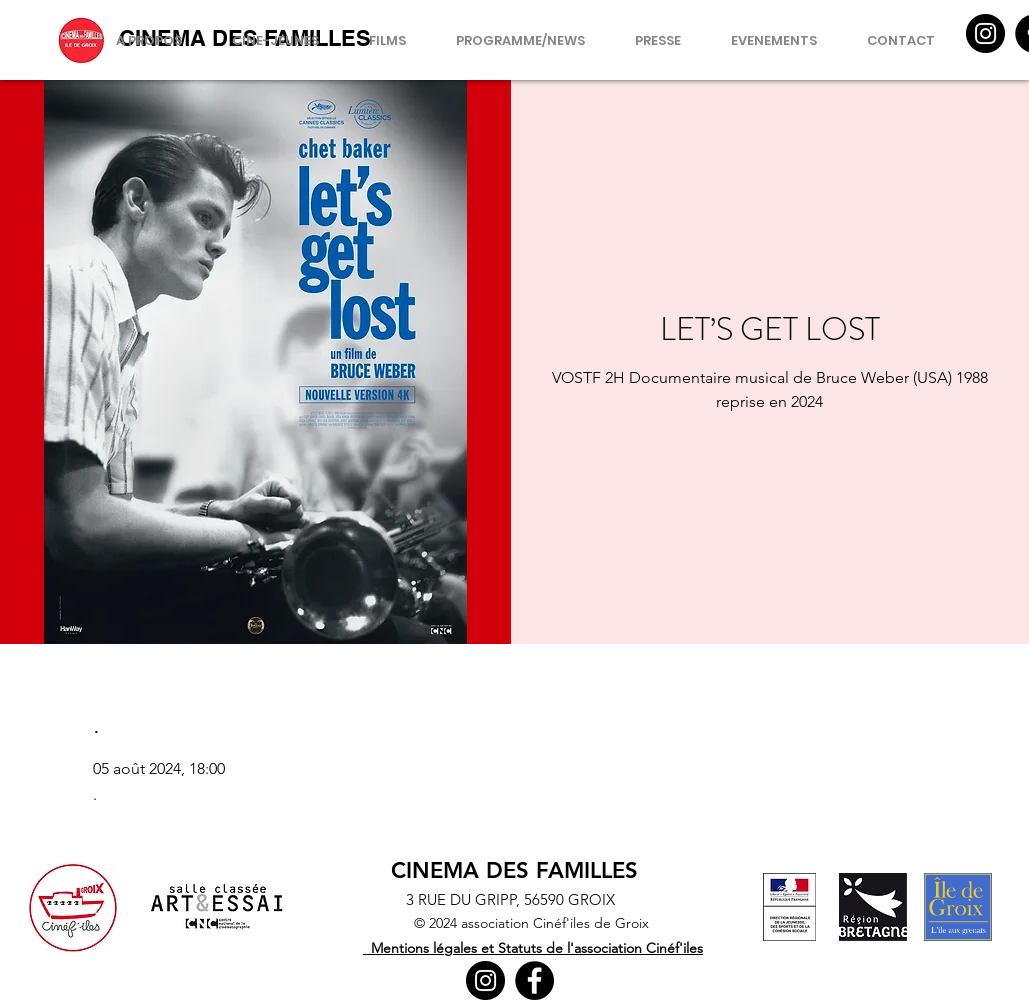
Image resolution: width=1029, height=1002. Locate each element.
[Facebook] (534, 980)
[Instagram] (985, 33)
